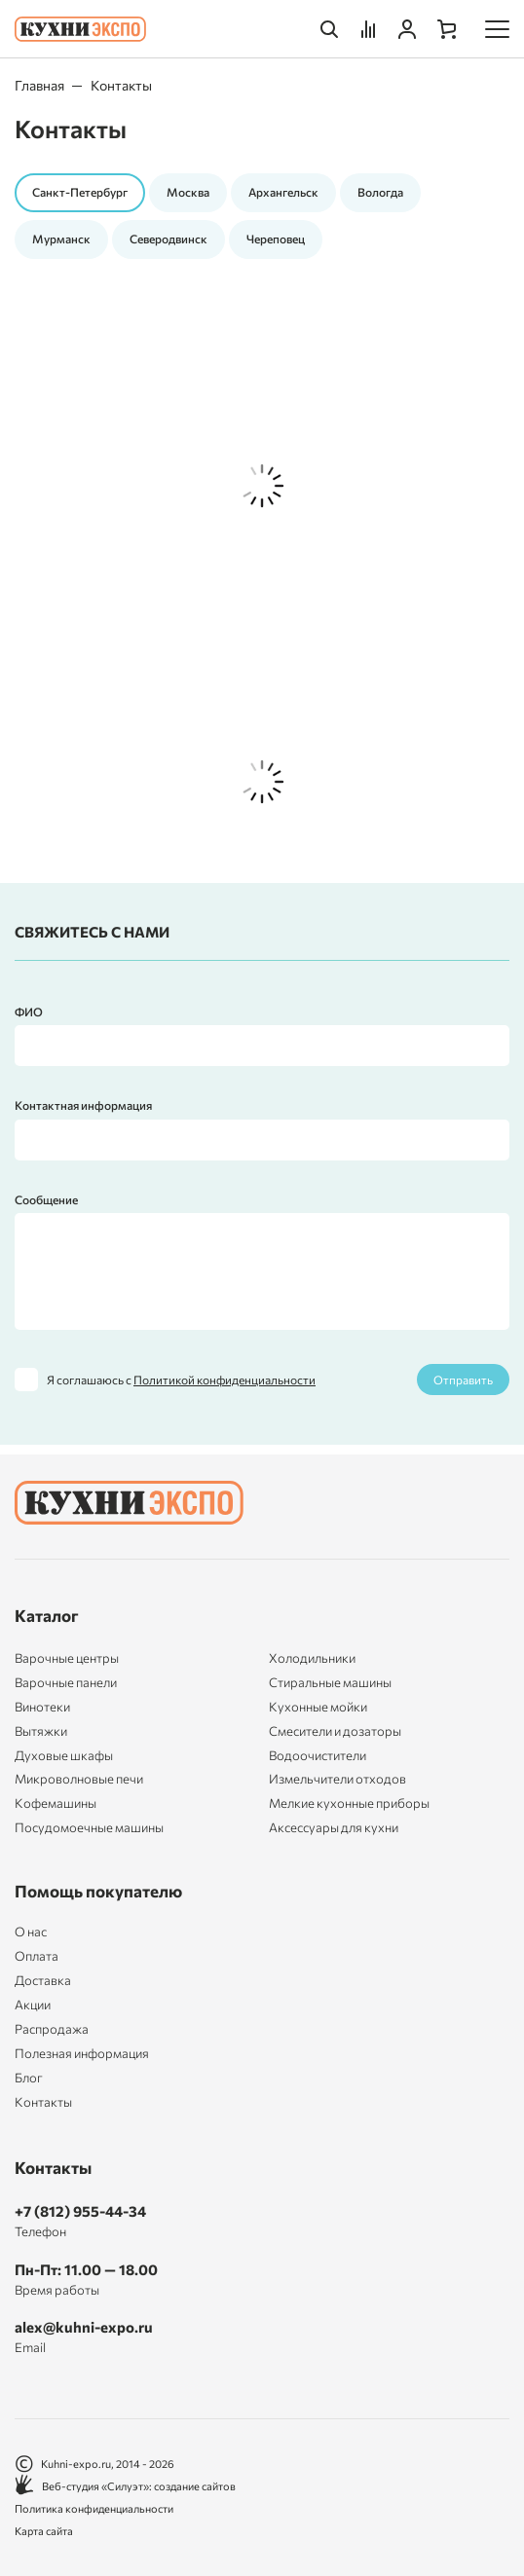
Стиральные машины (330, 1682)
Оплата (36, 1956)
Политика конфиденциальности (94, 2508)
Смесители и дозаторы (335, 1731)
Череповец (275, 238)
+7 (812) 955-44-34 (80, 2211)
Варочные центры (67, 1658)
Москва (188, 192)
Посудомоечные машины (89, 1827)
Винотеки (42, 1706)
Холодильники (312, 1658)
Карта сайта (44, 2530)
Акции (33, 2005)
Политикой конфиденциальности (224, 1379)
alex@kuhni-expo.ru (84, 2327)
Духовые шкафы (64, 1755)
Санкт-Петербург (80, 192)
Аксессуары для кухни (333, 1827)
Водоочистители (317, 1755)
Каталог (47, 1615)
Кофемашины (55, 1803)
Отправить (463, 1379)
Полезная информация (82, 2053)
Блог (29, 2078)
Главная (39, 85)
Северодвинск (168, 238)
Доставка (43, 1980)
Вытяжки (41, 1731)
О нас (31, 1932)
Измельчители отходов (337, 1778)
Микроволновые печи (79, 1778)
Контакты (43, 2102)
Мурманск (61, 238)
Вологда (380, 192)
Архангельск (283, 192)
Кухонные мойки (318, 1706)
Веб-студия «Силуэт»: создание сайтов (125, 2486)
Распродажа (52, 2029)
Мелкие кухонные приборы (349, 1803)
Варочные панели (66, 1682)
